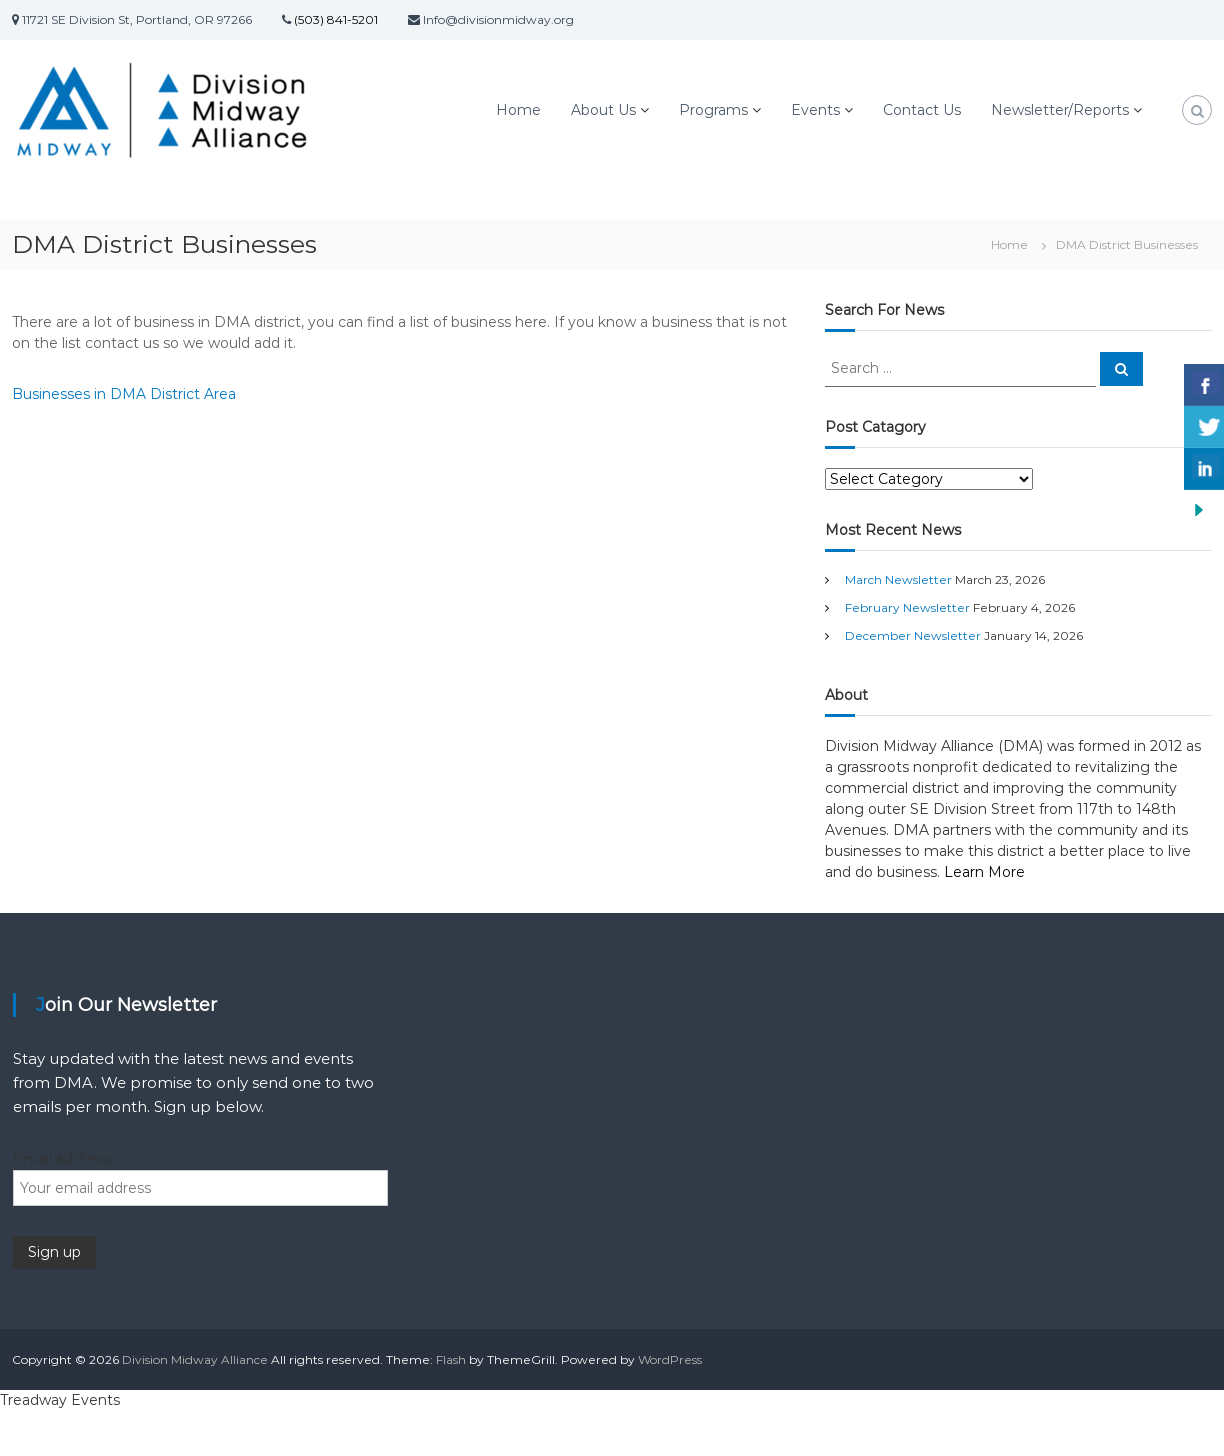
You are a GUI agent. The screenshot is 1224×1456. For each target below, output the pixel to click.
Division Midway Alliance (195, 1359)
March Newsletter (898, 579)
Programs (713, 110)
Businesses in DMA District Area (124, 394)
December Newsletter (913, 635)
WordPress (670, 1359)
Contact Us (922, 110)
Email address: (63, 1159)
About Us (603, 110)
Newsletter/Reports (1060, 110)
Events (815, 110)
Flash (451, 1359)
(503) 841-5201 (334, 19)
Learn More (984, 872)
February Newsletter (907, 607)
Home (518, 110)
